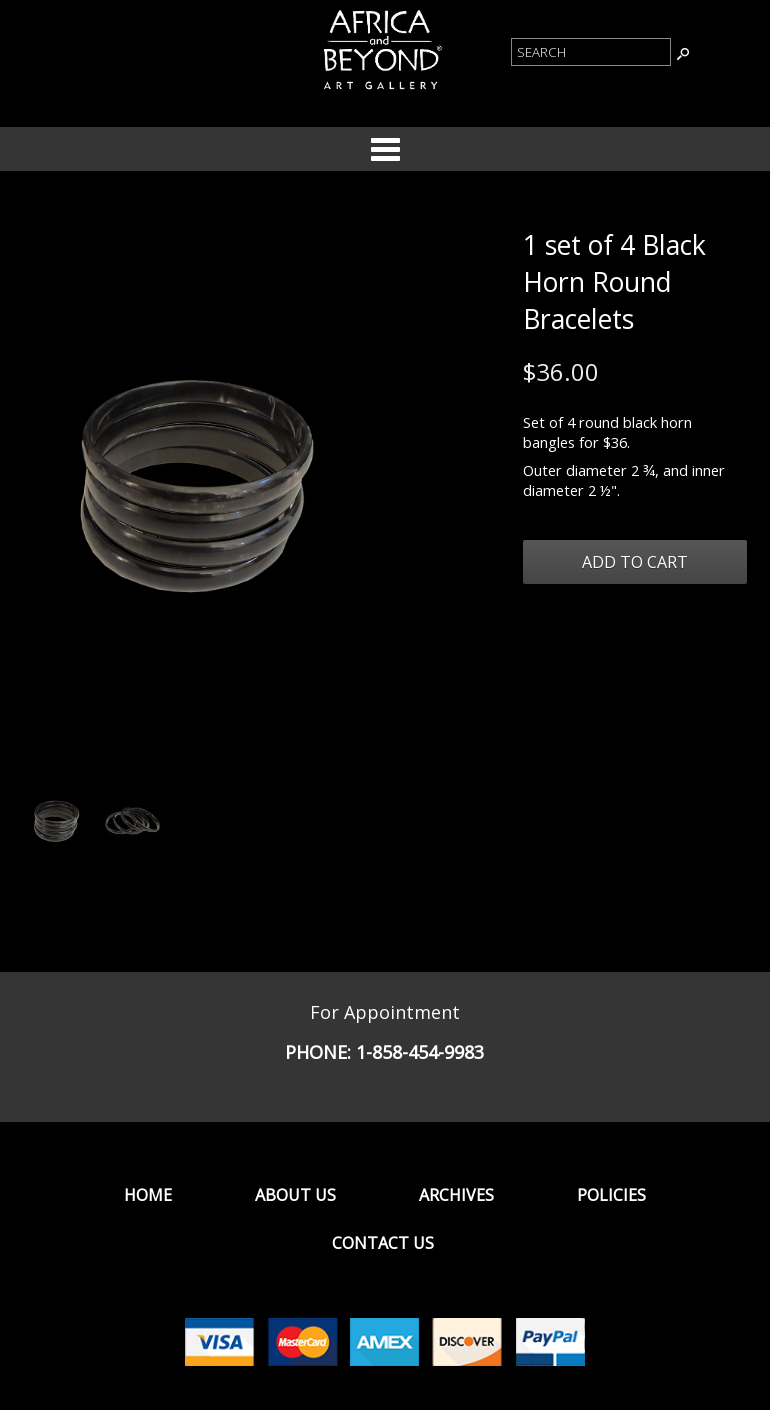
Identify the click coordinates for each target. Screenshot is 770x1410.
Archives (456, 1195)
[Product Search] (591, 52)
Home (148, 1195)
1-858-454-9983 (420, 1052)
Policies (611, 1195)
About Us (295, 1195)
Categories (385, 149)
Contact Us (383, 1243)
